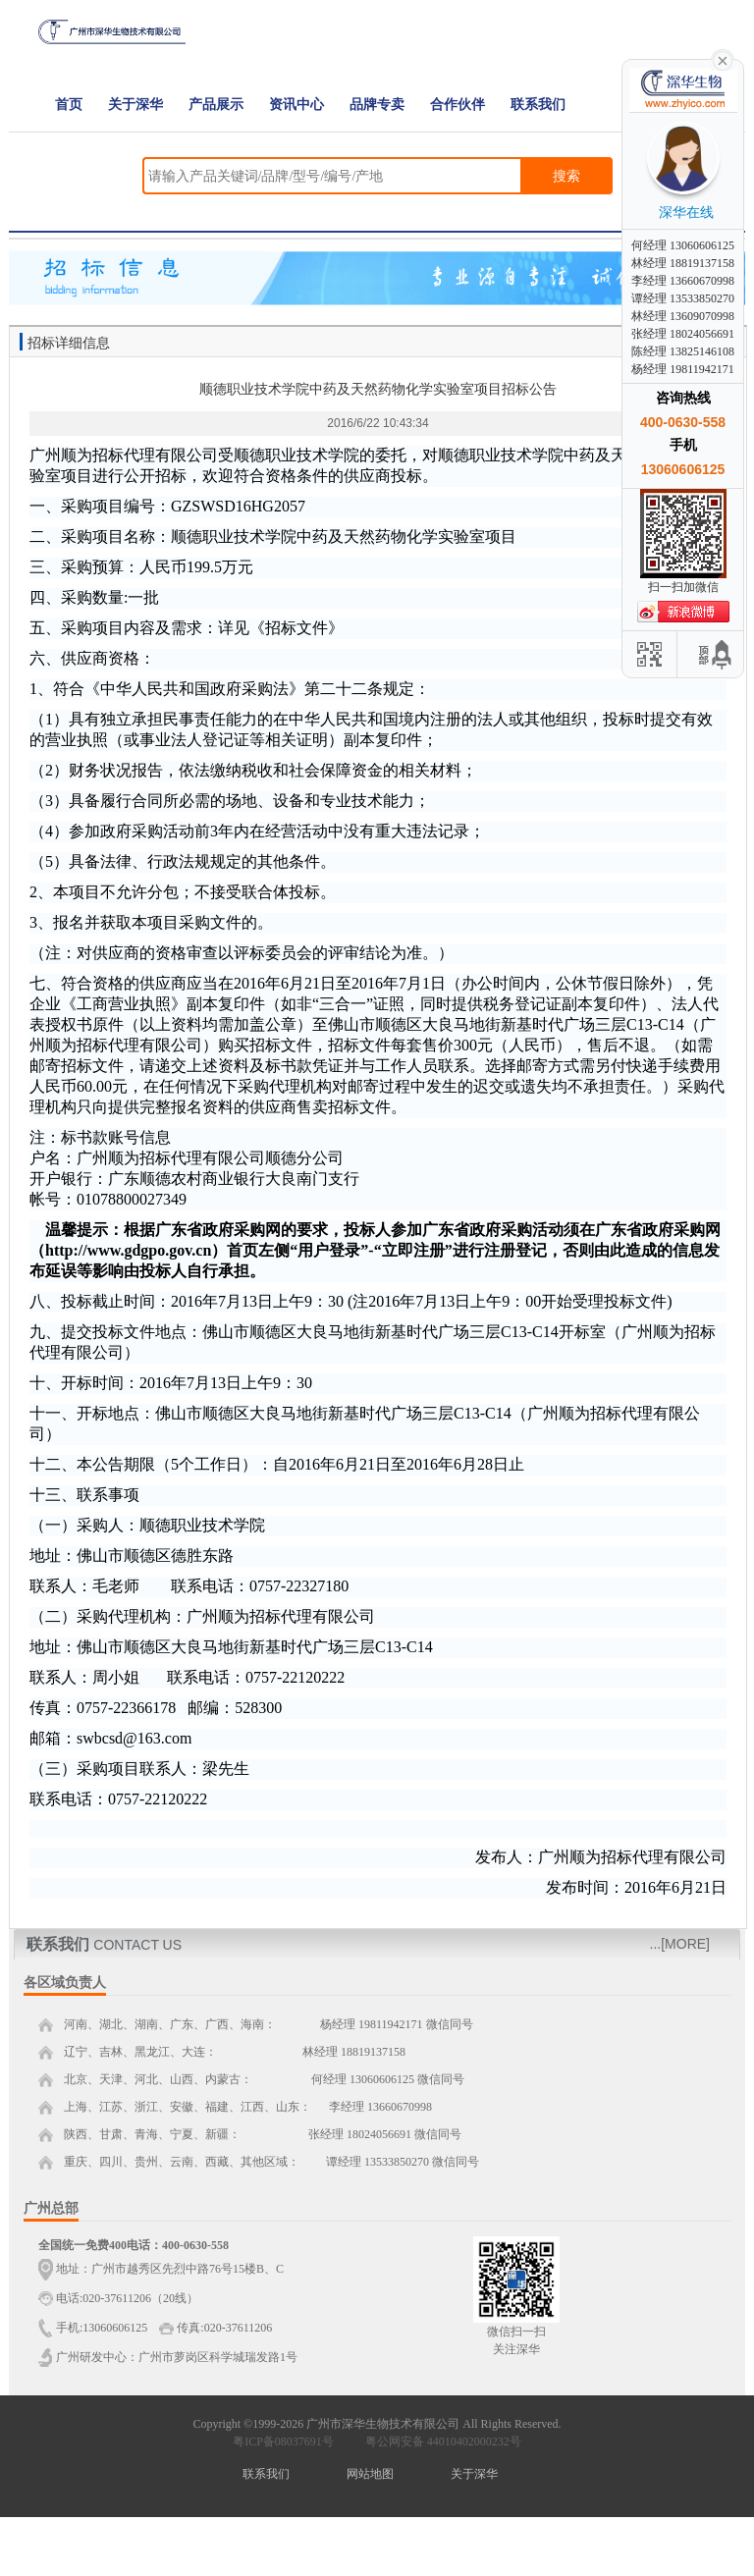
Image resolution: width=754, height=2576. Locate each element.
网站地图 (370, 2474)
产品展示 (215, 104)
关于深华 (135, 104)
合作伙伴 (457, 104)
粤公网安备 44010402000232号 (438, 2441)
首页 (68, 104)
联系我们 (538, 104)
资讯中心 (296, 104)
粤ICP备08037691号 (283, 2441)
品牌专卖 (377, 104)
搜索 (566, 176)
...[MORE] (680, 1944)
